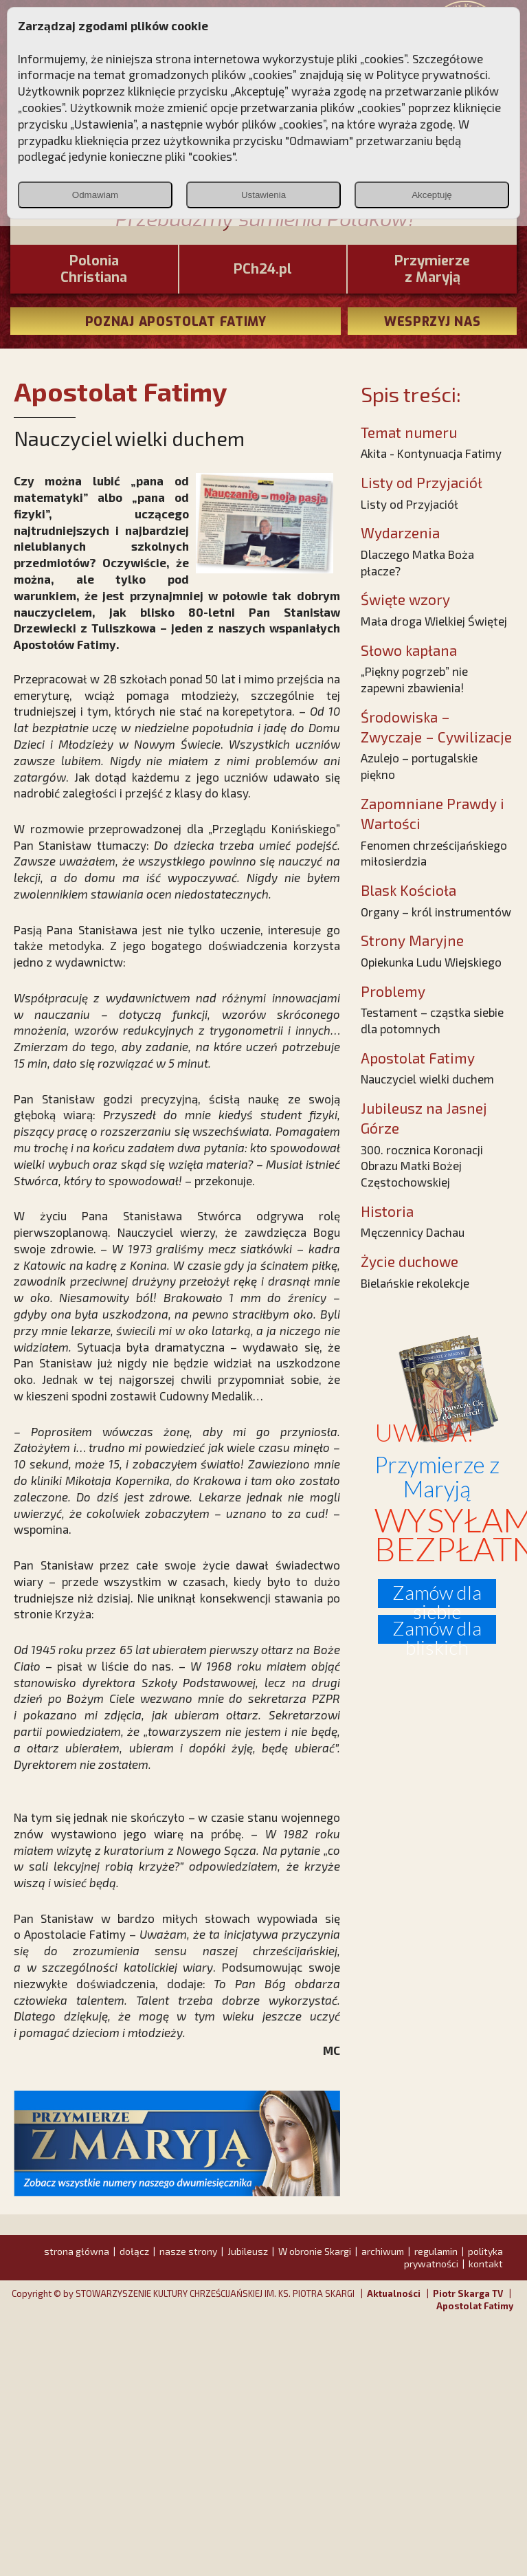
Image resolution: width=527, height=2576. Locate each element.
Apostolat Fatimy (474, 2305)
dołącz (134, 2251)
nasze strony (188, 2251)
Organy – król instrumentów (436, 911)
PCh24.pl (263, 269)
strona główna (76, 2251)
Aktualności (394, 2293)
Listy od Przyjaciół (409, 504)
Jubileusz (247, 2251)
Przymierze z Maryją (432, 269)
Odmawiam (95, 195)
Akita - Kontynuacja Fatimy (431, 453)
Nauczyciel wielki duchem (427, 1079)
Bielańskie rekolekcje (415, 1283)
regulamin (436, 2251)
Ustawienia (263, 195)
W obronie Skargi (314, 2251)
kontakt (486, 2263)
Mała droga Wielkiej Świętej (434, 621)
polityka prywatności (453, 2257)
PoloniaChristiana (93, 269)
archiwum (382, 2251)
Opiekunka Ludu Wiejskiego (431, 962)
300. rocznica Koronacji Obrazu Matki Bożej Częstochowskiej (422, 1166)
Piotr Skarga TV (468, 2293)
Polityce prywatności (432, 74)
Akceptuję (432, 195)
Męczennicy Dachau (412, 1232)
